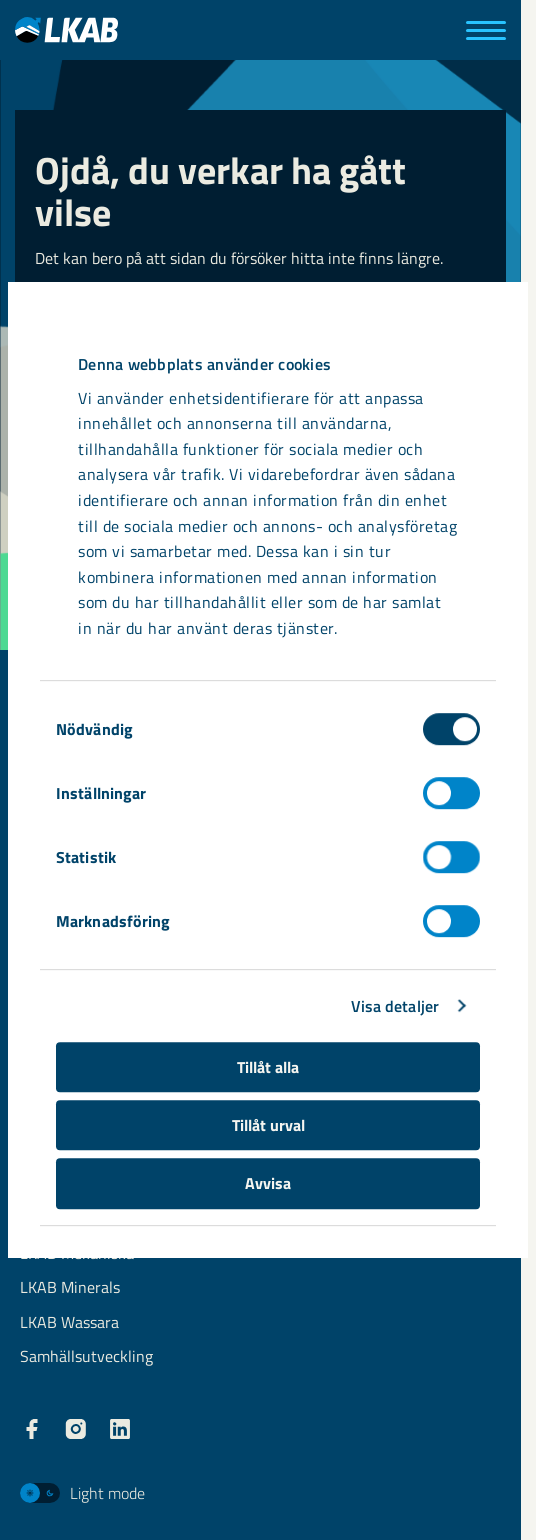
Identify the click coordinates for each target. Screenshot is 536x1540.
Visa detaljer (395, 1006)
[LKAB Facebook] (32, 1429)
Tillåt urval (268, 1125)
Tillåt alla (268, 1067)
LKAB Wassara (69, 1323)
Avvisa (268, 1183)
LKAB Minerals (70, 1288)
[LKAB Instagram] (76, 1429)
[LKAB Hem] (66, 29)
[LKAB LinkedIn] (120, 1429)
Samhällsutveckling (86, 1357)
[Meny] (486, 30)
